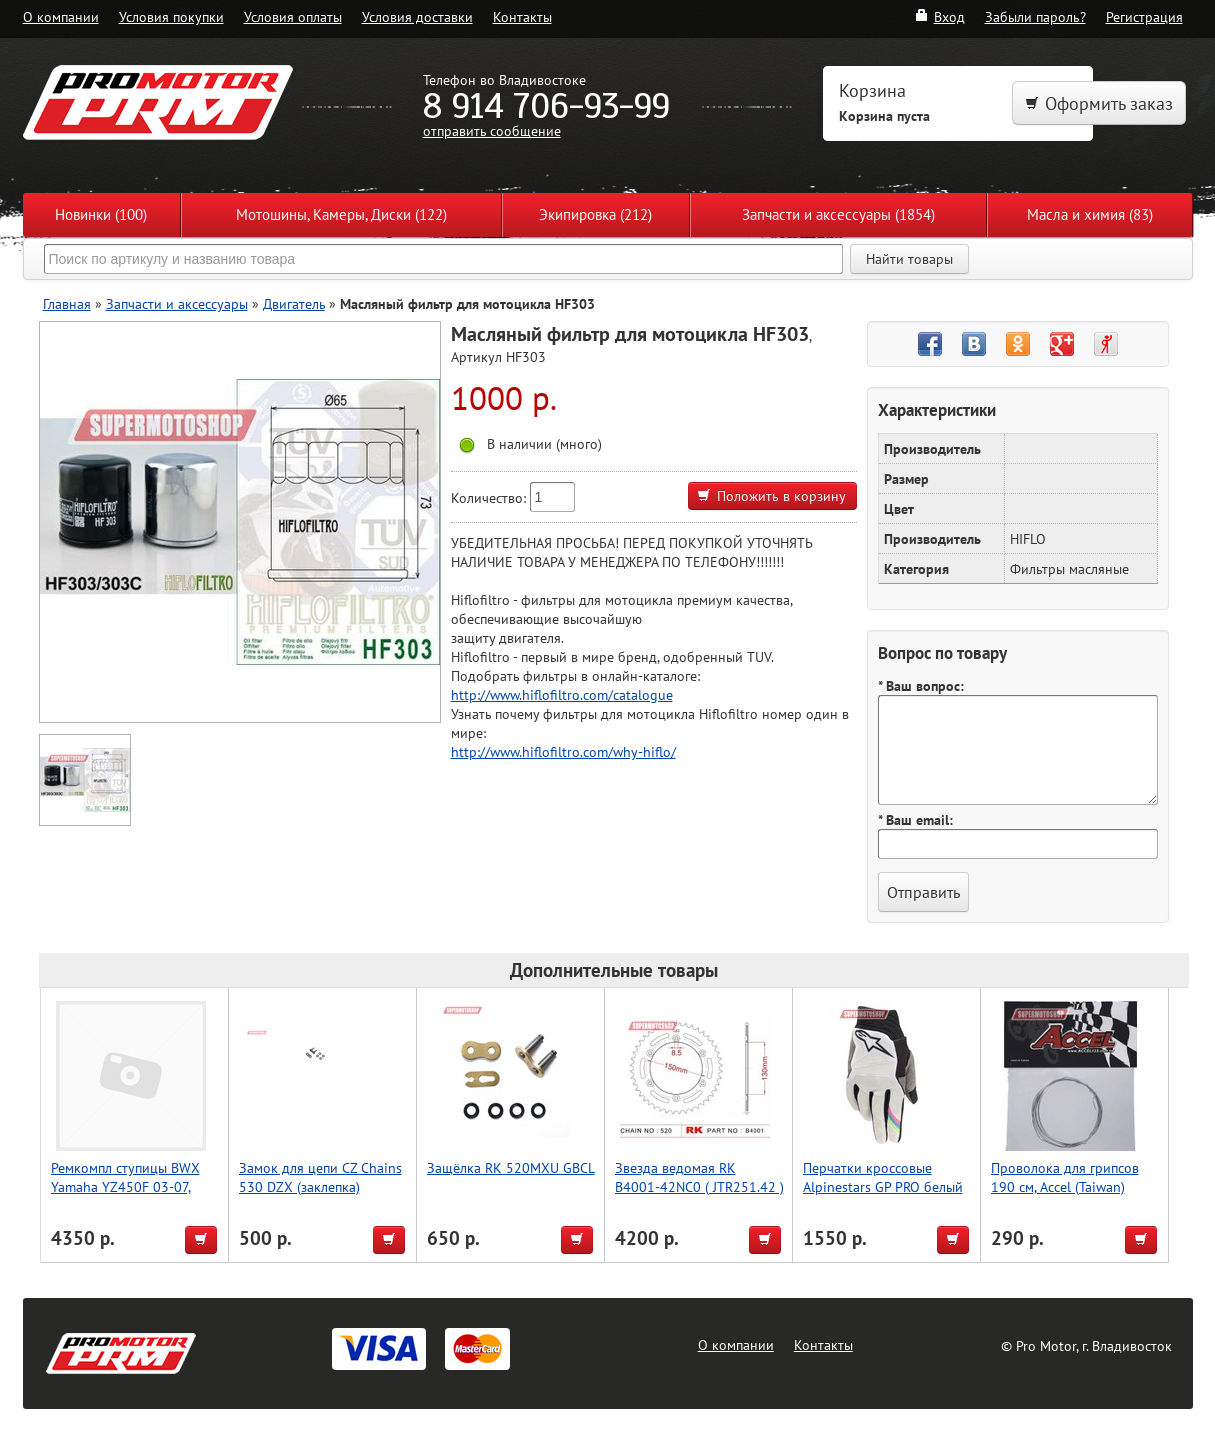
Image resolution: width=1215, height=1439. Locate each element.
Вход (939, 16)
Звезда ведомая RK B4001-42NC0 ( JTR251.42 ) (699, 1177)
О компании (61, 16)
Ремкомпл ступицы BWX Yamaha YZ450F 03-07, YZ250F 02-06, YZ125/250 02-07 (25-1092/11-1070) (132, 1196)
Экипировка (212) (595, 214)
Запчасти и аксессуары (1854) (838, 214)
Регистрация (1144, 16)
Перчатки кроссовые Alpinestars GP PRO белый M (883, 1186)
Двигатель (294, 303)
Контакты (522, 16)
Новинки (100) (101, 214)
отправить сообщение (492, 130)
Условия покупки (171, 16)
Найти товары (909, 259)
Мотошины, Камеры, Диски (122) (341, 214)
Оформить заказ (1099, 103)
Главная (67, 303)
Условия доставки (417, 16)
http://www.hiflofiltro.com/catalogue (562, 694)
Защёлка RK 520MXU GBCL (511, 1167)
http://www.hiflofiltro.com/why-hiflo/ (563, 751)
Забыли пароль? (1035, 16)
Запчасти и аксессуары (177, 303)
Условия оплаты (293, 16)
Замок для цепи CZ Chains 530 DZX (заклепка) (320, 1177)
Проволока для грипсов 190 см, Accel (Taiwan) (1065, 1177)
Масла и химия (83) (1090, 214)
